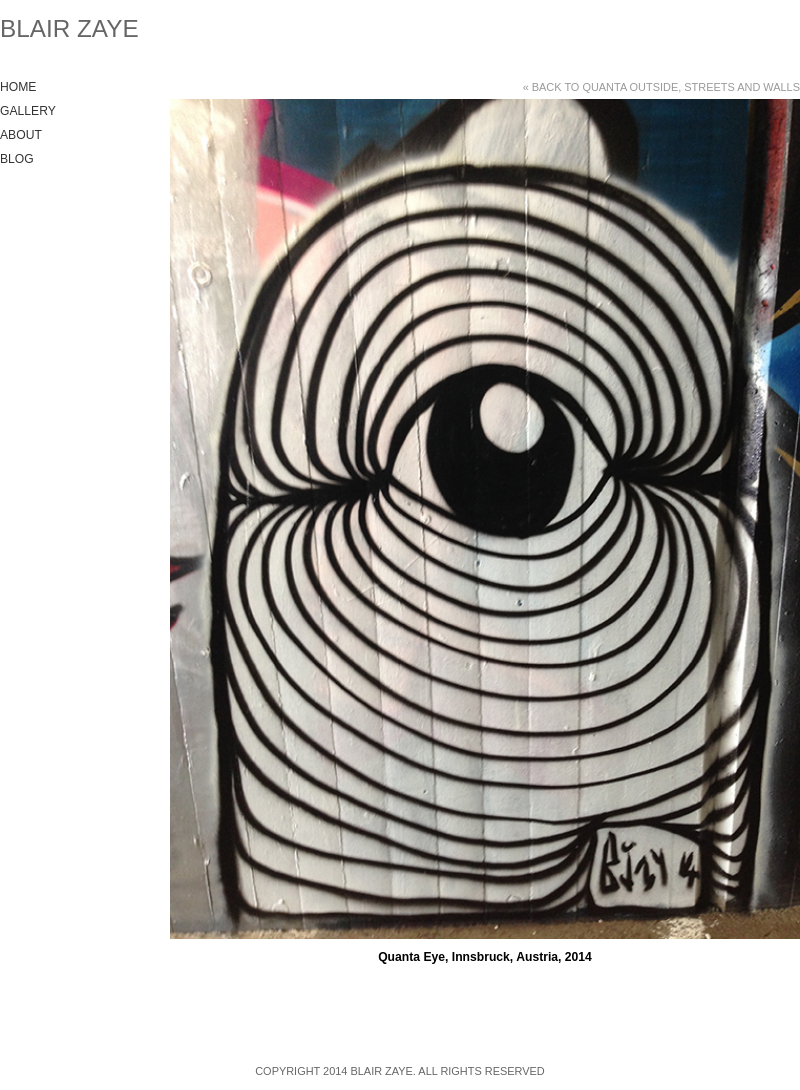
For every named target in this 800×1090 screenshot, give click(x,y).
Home (18, 87)
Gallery (28, 111)
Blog (17, 159)
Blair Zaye (69, 28)
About (21, 135)
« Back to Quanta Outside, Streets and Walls (661, 87)
